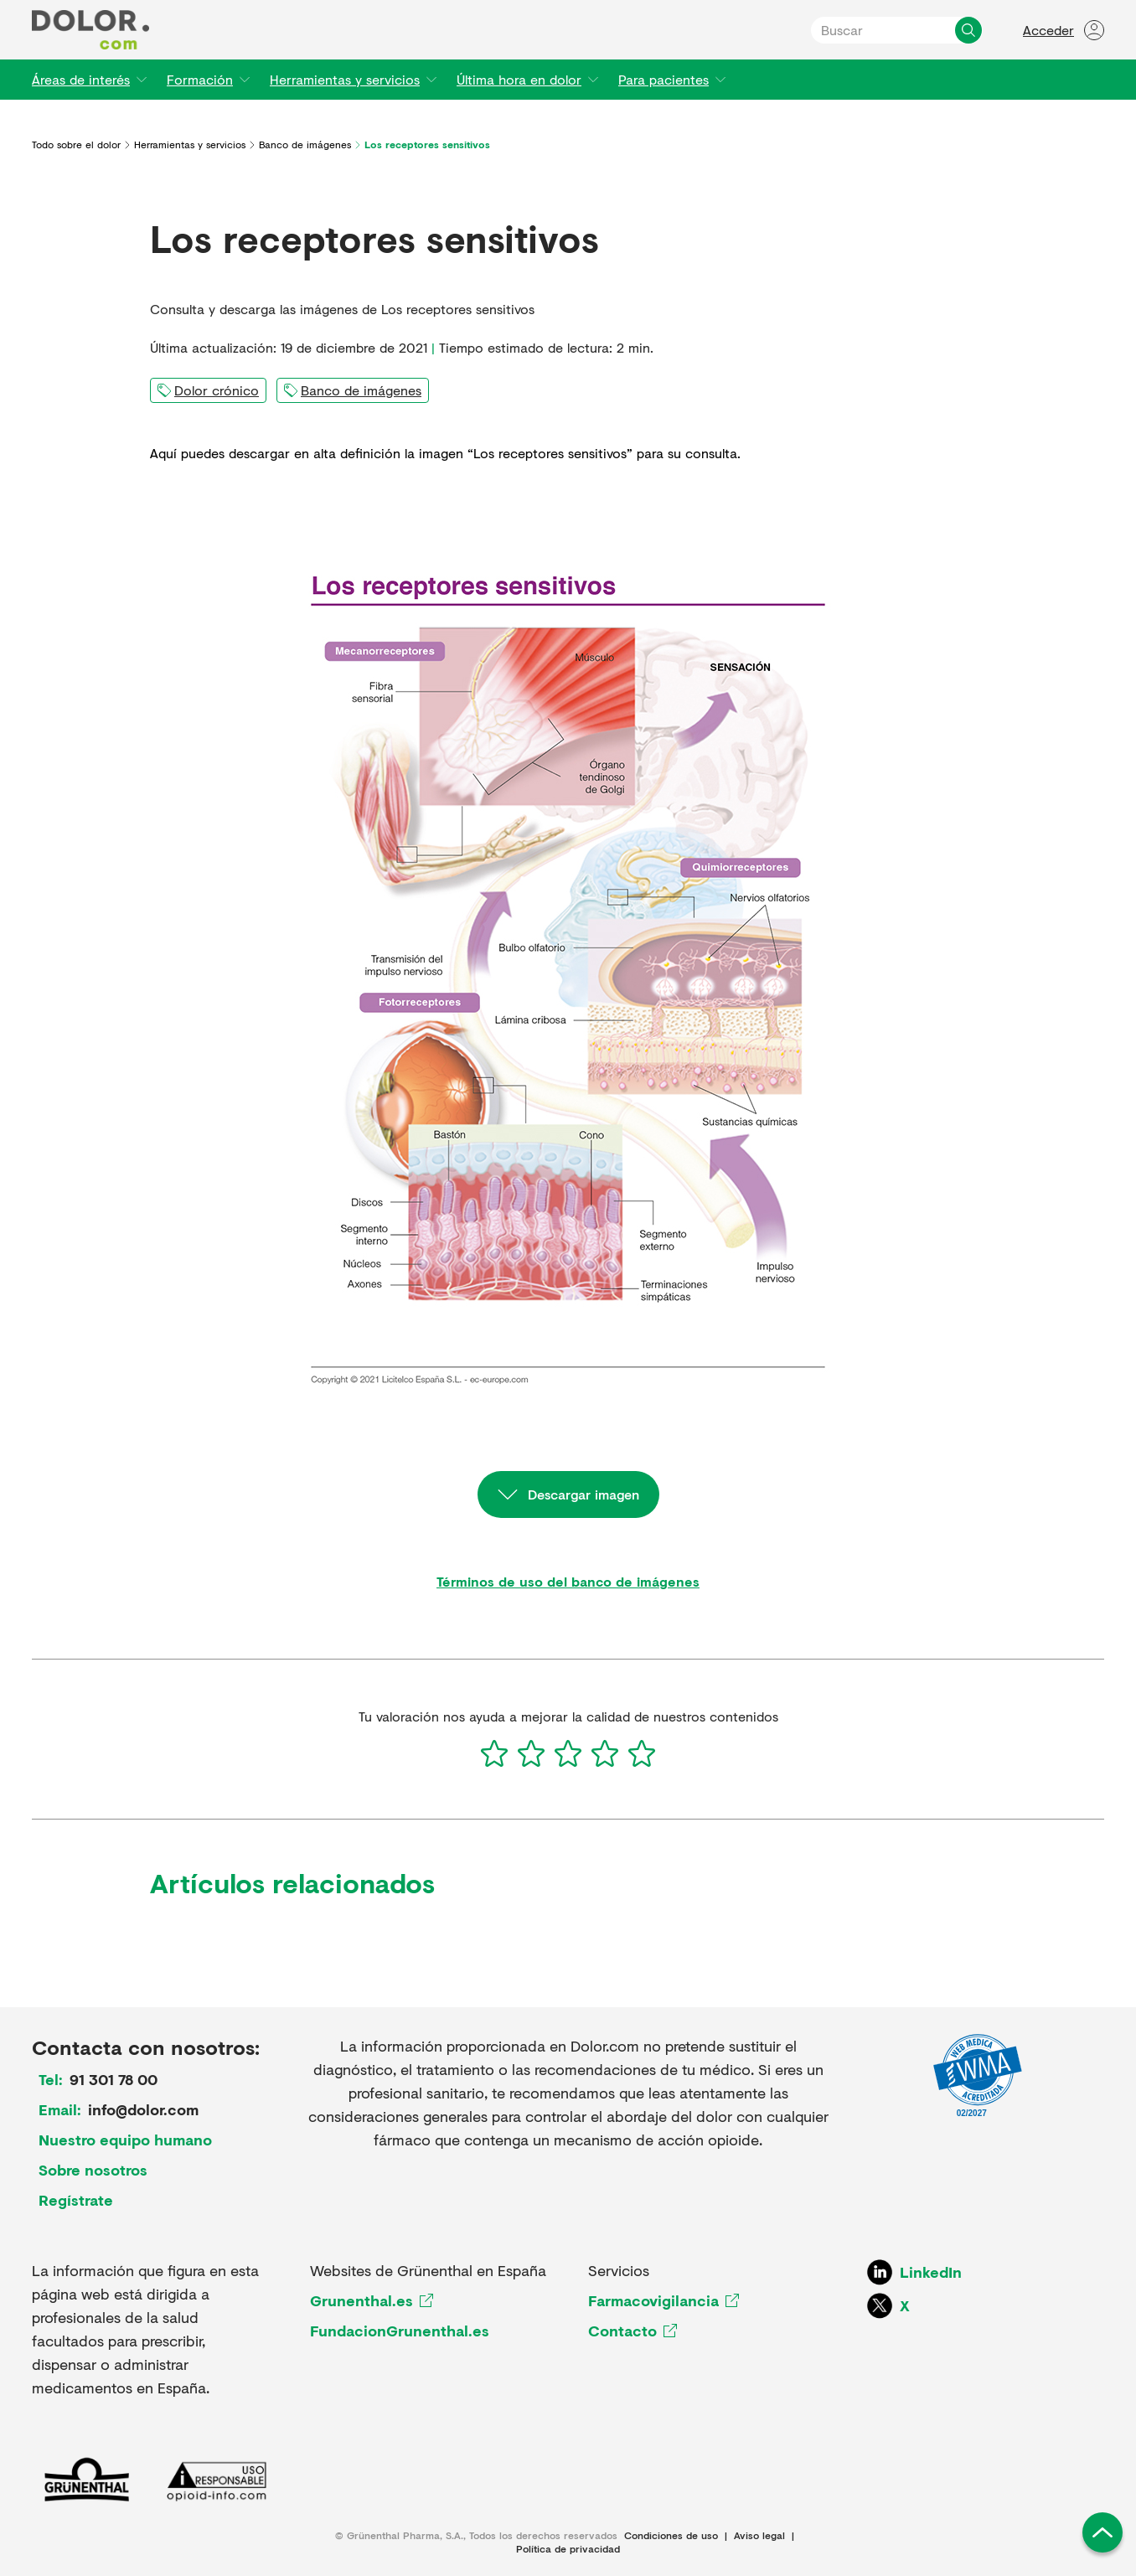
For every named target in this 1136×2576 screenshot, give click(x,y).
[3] (568, 1753)
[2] (531, 1753)
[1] (494, 1753)
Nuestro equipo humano (125, 2139)
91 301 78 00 (113, 2079)
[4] (604, 1753)
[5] (641, 1753)
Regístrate (76, 2200)
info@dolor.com (143, 2109)
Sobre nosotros (93, 2170)
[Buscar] (968, 30)
